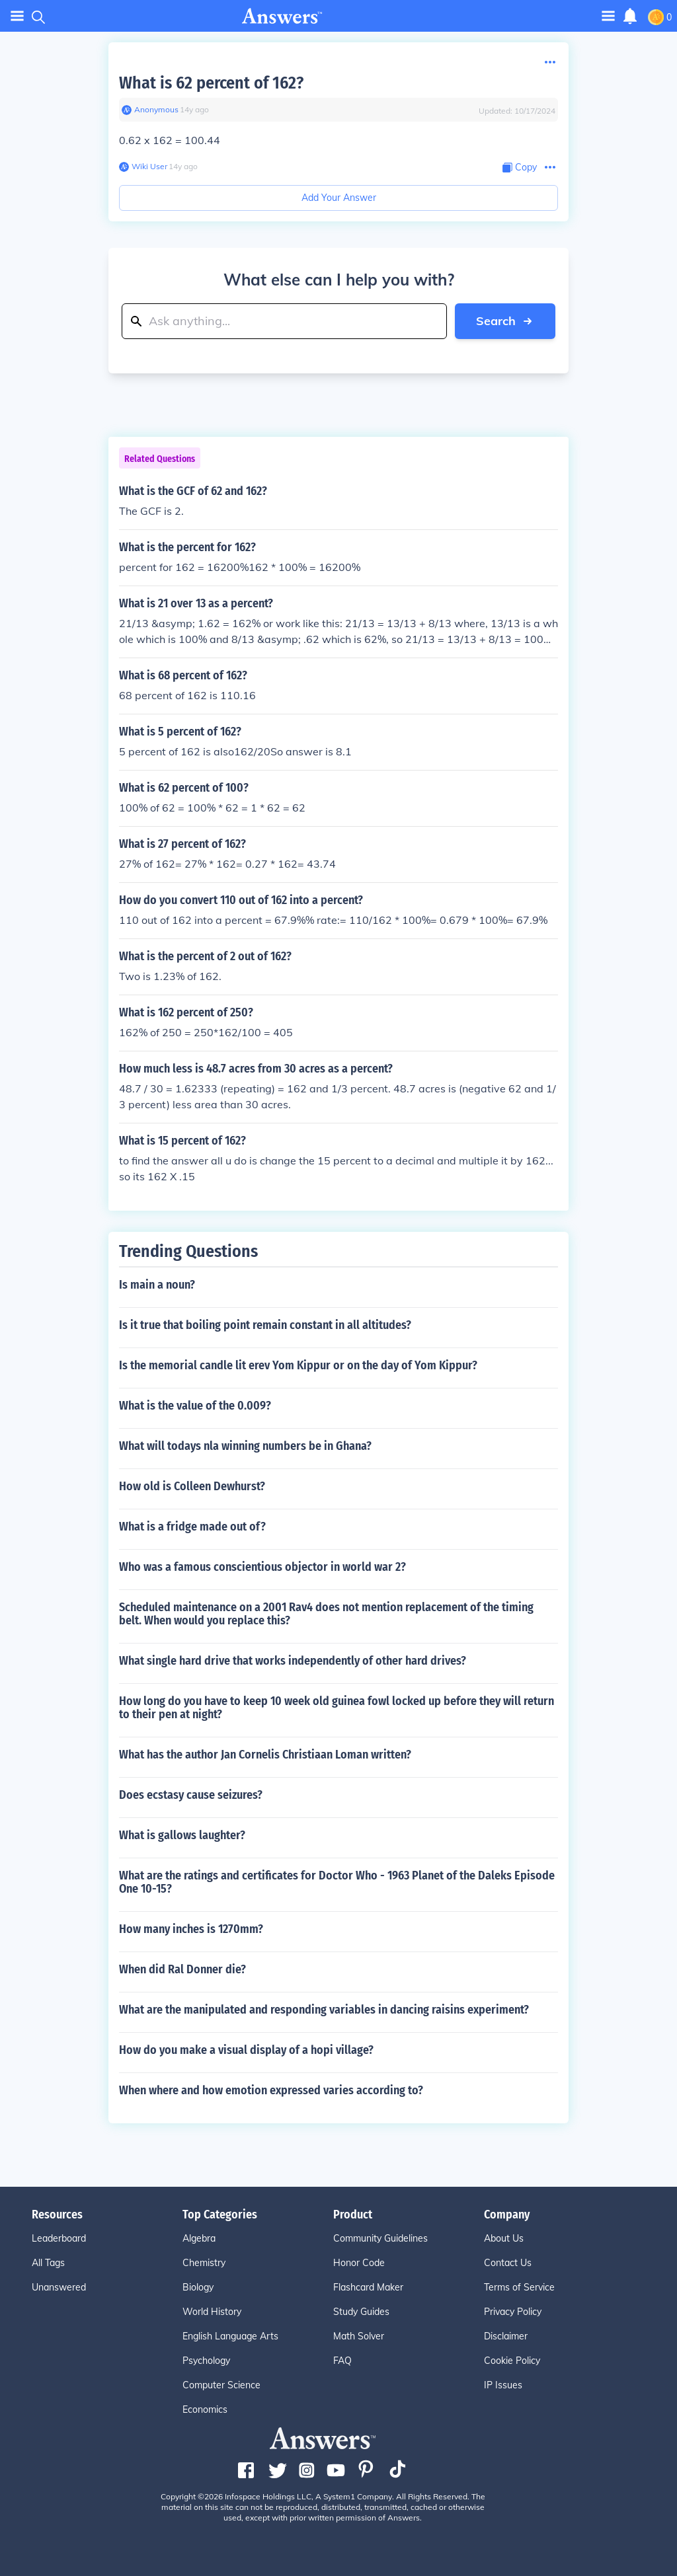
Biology (198, 2287)
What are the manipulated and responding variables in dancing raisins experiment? (324, 2009)
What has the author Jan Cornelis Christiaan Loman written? (265, 1754)
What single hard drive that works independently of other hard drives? (292, 1660)
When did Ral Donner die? (182, 1969)
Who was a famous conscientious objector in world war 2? (262, 1567)
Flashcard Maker (368, 2287)
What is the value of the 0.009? (195, 1405)
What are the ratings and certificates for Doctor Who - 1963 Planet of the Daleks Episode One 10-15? (337, 1882)
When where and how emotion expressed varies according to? (271, 2090)
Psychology (206, 2361)
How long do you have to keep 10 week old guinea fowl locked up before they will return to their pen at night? (336, 1708)
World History (211, 2312)
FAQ (342, 2361)
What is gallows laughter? (182, 1835)
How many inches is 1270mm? (191, 1929)
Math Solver (358, 2336)
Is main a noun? (157, 1284)
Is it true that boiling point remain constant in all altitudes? (265, 1325)
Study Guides (361, 2312)
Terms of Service (519, 2287)
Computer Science (221, 2385)
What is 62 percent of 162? (211, 83)
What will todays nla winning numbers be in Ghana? (245, 1446)
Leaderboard (59, 2238)
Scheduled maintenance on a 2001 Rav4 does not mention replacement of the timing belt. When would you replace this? (326, 1614)
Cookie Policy (512, 2361)
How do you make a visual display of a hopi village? (246, 2050)
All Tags (48, 2263)
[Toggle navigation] (608, 15)
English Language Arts (230, 2336)
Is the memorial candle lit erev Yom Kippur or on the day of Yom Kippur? (298, 1365)
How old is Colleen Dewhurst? (192, 1486)
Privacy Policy (512, 2312)
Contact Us (508, 2263)
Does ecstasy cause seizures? (190, 1795)
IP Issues (503, 2385)
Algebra (199, 2238)
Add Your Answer (338, 198)
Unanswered (59, 2287)
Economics (204, 2409)
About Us (504, 2238)
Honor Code (359, 2263)
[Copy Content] (519, 167)
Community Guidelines (380, 2238)
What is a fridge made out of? (192, 1526)
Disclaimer (506, 2336)
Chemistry (203, 2263)
